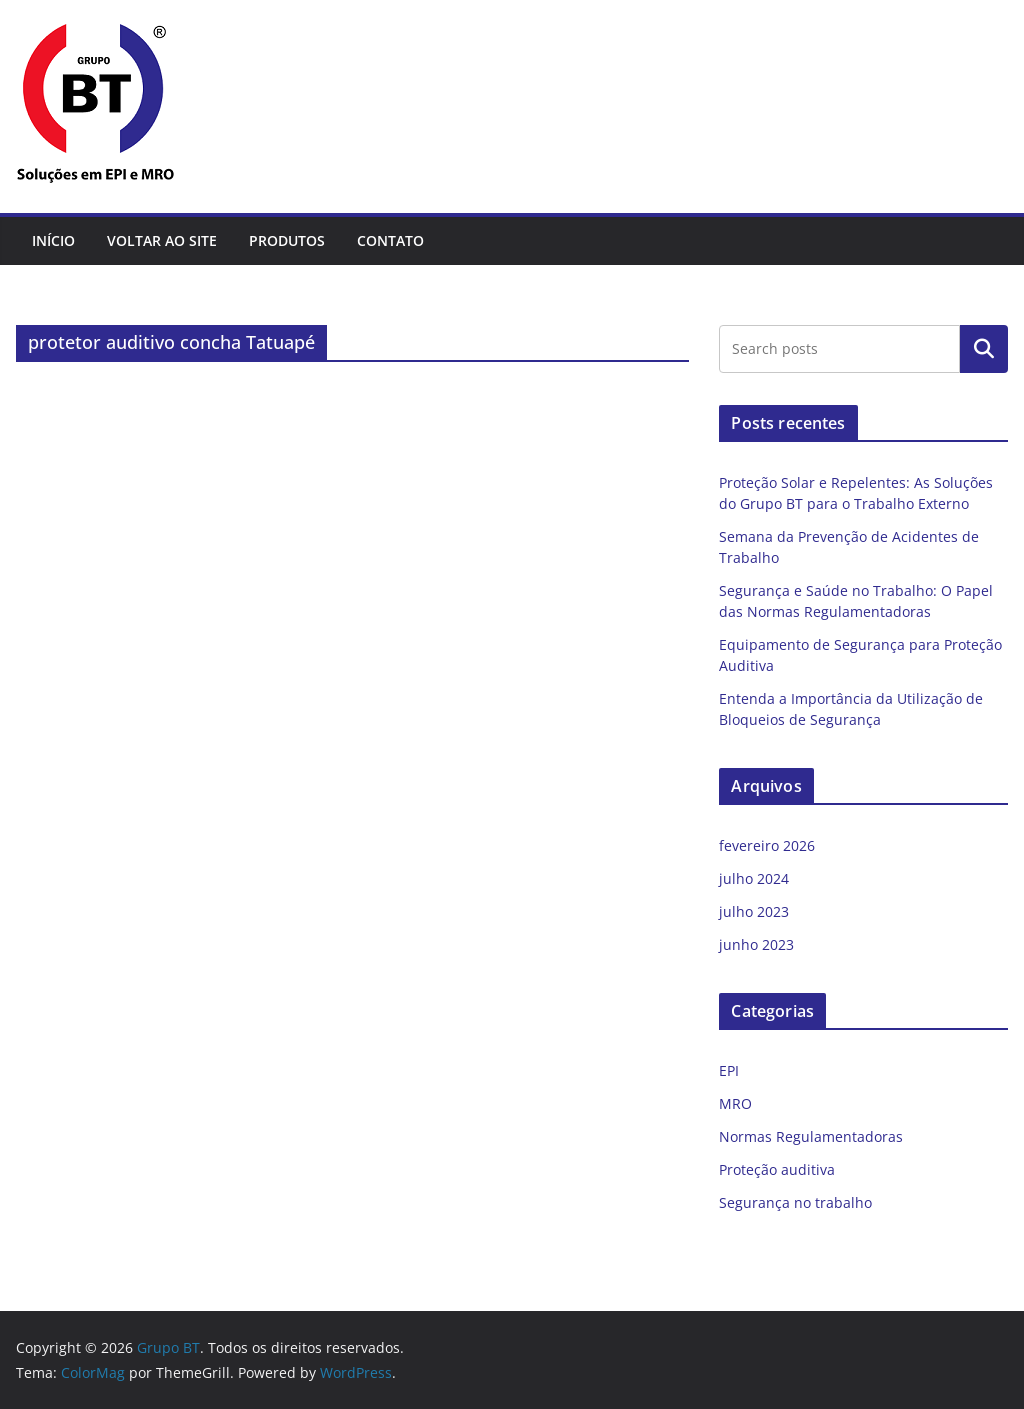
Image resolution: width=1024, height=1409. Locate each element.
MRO (735, 1103)
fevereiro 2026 (767, 845)
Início (53, 240)
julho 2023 (754, 911)
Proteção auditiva (777, 1169)
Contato (390, 240)
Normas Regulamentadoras (811, 1136)
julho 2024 (754, 878)
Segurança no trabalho (795, 1202)
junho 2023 (756, 944)
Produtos (287, 240)
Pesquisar (984, 349)
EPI (729, 1070)
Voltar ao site (162, 240)
